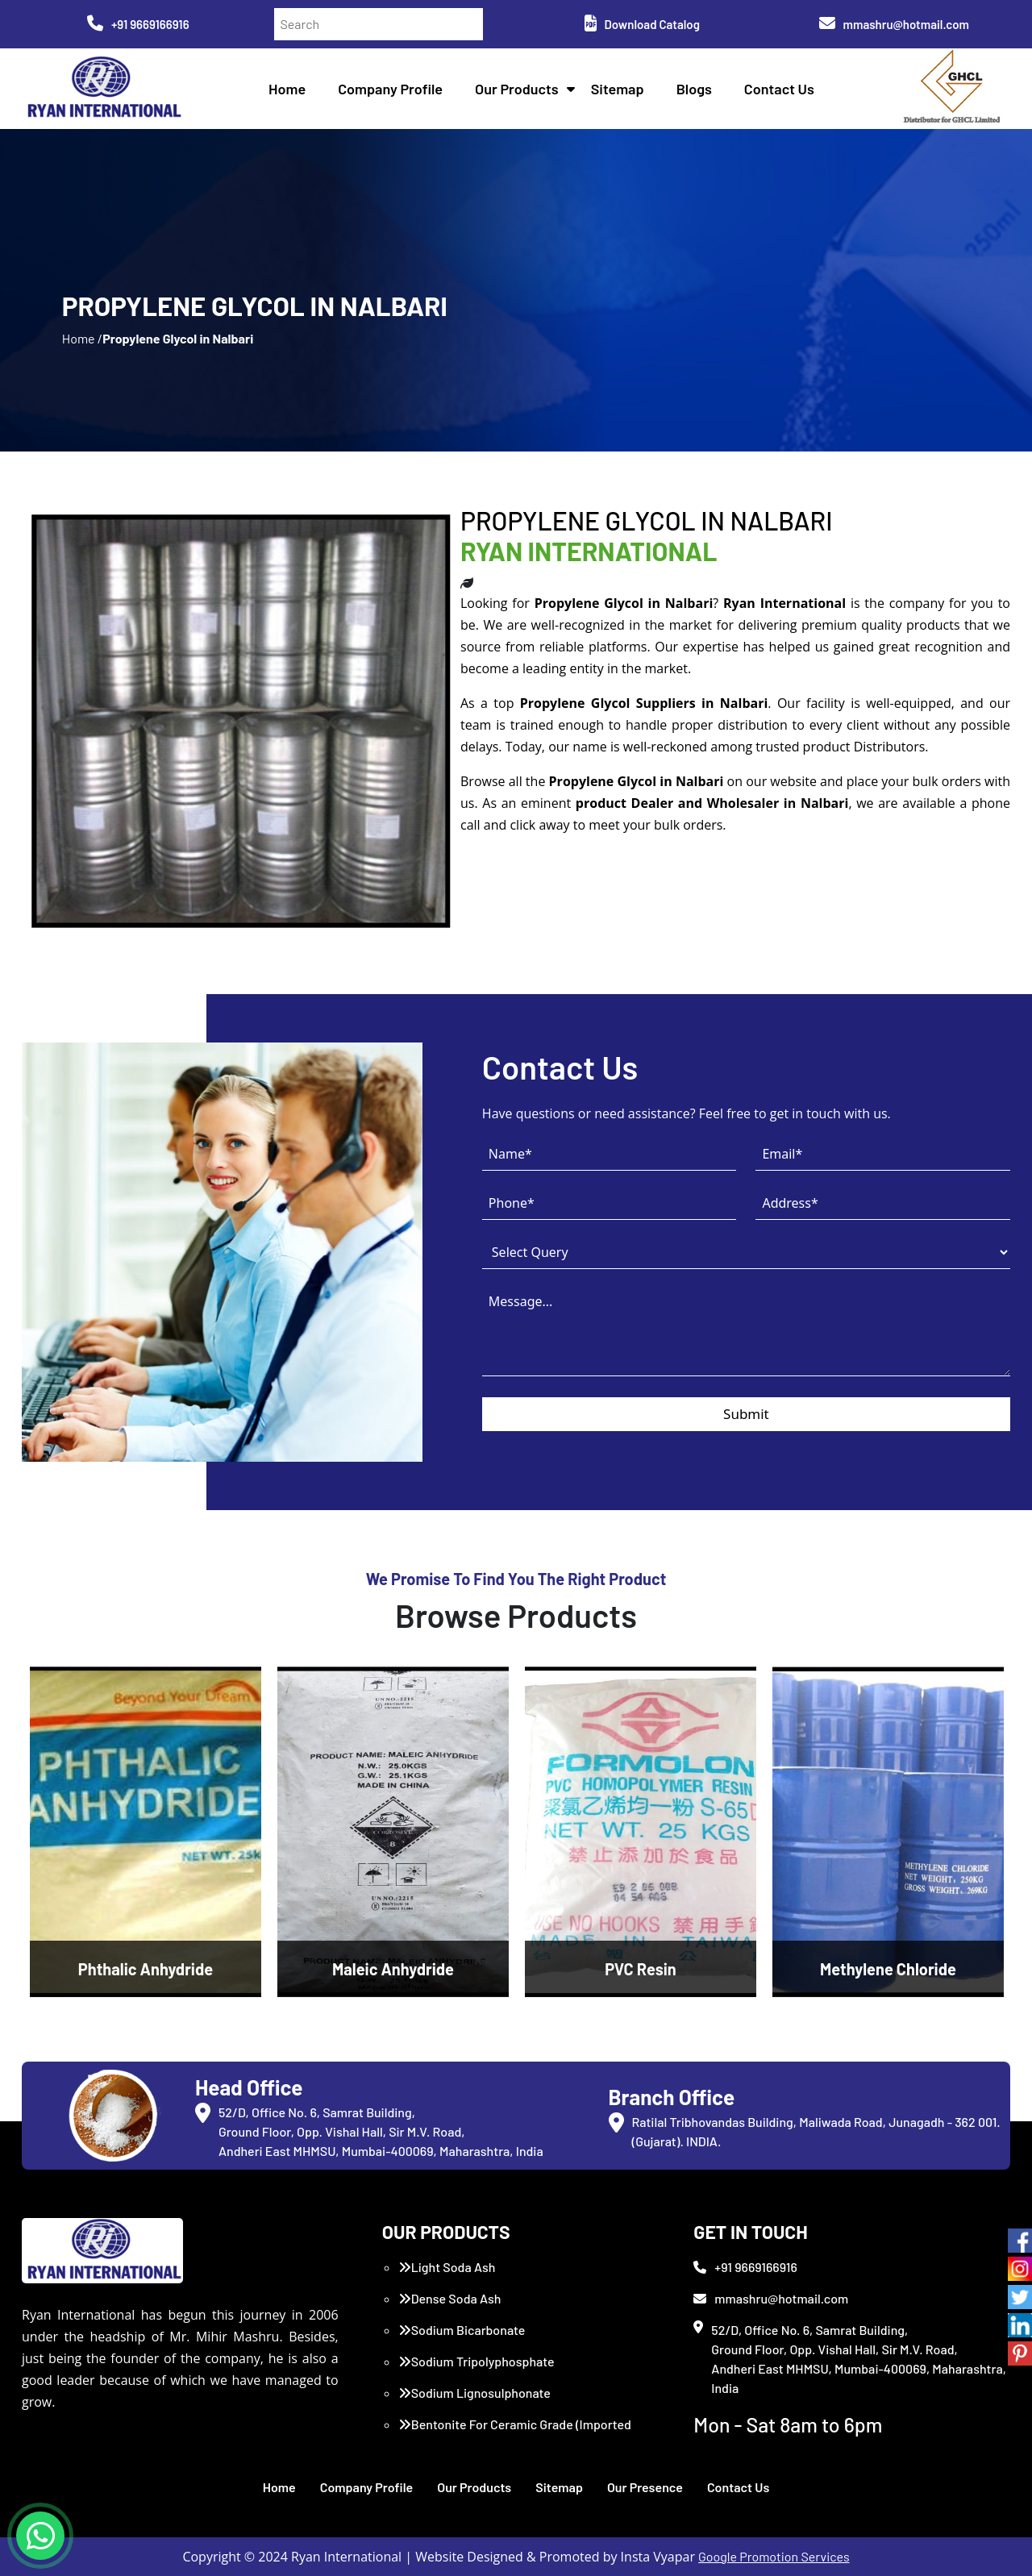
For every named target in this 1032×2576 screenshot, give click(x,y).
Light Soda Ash (447, 2266)
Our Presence (645, 2487)
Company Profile (390, 89)
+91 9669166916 (138, 24)
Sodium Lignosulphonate (474, 2392)
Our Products (517, 89)
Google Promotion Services (774, 2556)
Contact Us (779, 89)
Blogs (694, 89)
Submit (746, 1414)
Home (287, 89)
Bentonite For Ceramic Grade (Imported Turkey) (514, 2433)
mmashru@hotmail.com (894, 24)
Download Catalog (642, 24)
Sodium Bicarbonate (462, 2329)
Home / (82, 338)
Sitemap (617, 89)
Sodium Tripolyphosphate (476, 2361)
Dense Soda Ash (449, 2298)
